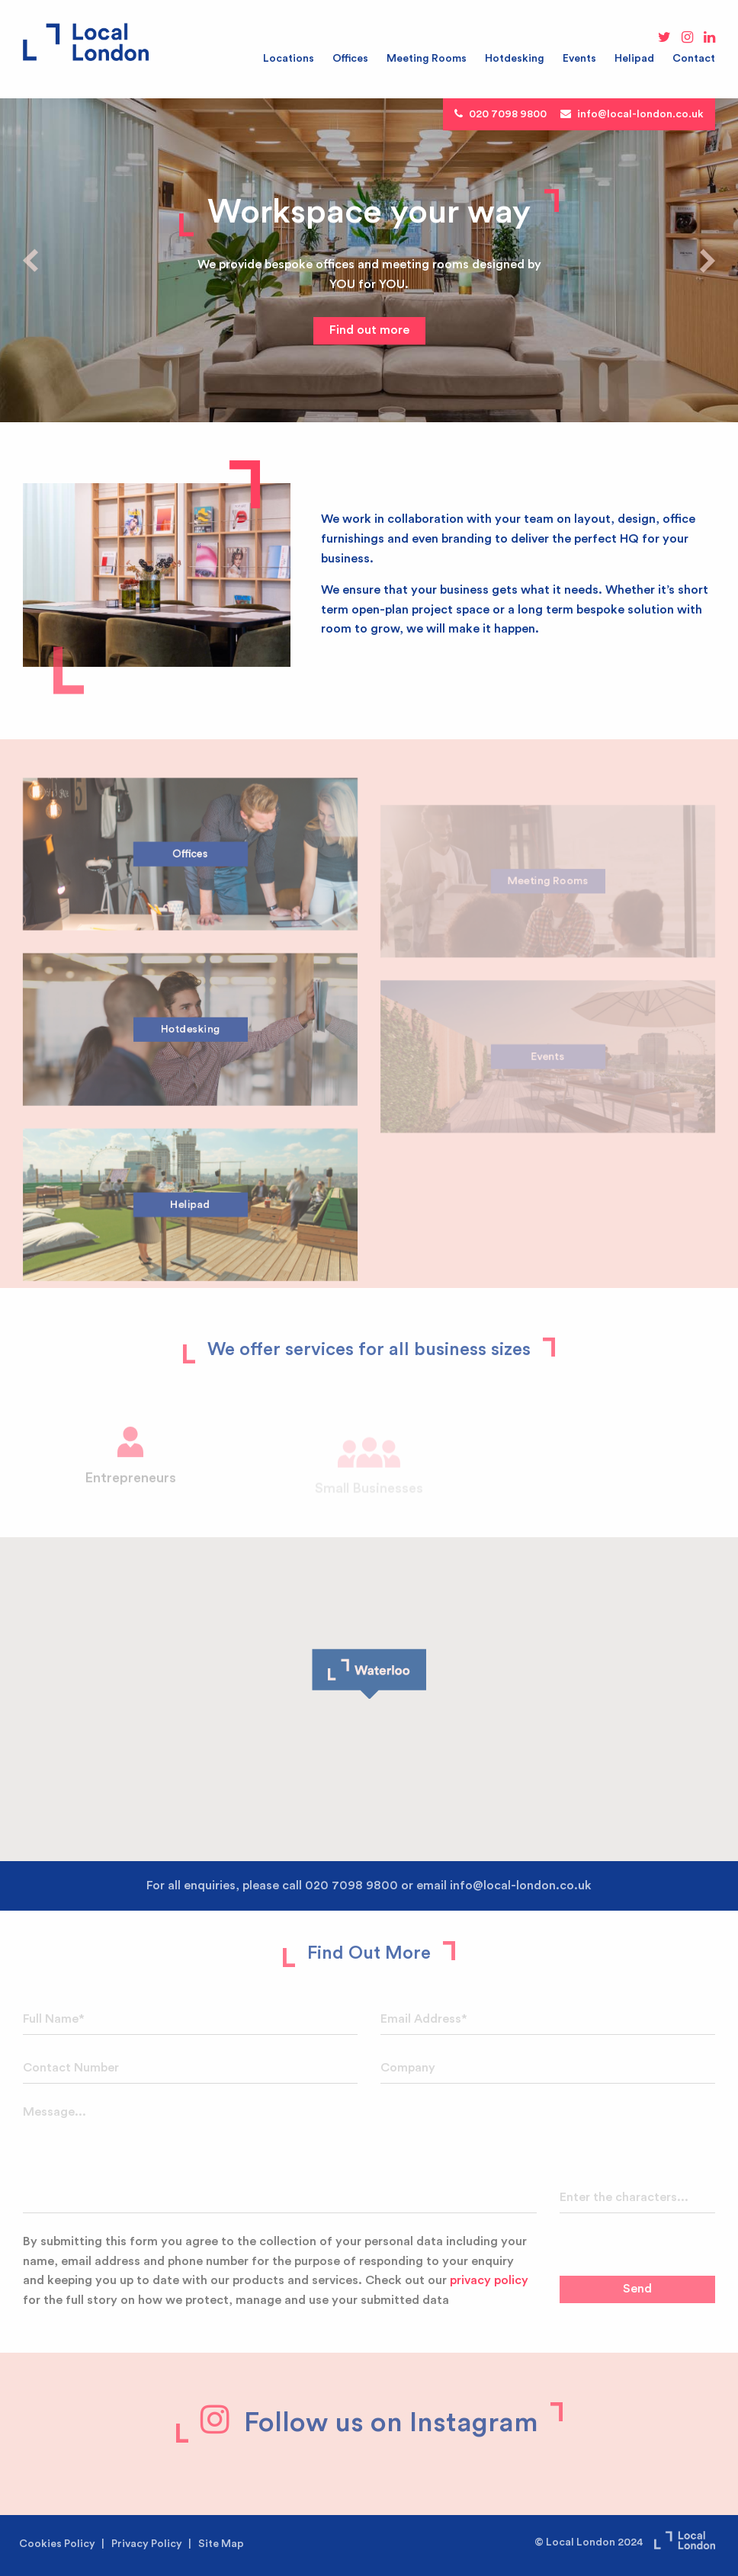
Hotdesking (514, 58)
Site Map (221, 2544)
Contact (693, 58)
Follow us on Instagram (369, 2423)
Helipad (634, 58)
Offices (350, 58)
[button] (369, 1673)
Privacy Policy (146, 2544)
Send (637, 2289)
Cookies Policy (57, 2544)
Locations (288, 58)
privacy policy (489, 2280)
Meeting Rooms (427, 58)
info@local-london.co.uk (521, 1885)
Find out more (369, 330)
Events (579, 58)
